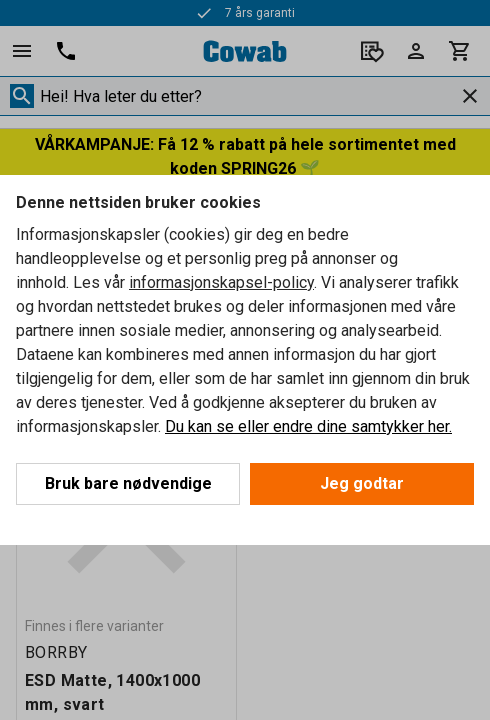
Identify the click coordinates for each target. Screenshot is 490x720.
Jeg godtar (362, 483)
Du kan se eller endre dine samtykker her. (308, 426)
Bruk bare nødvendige (128, 483)
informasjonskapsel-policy (221, 282)
